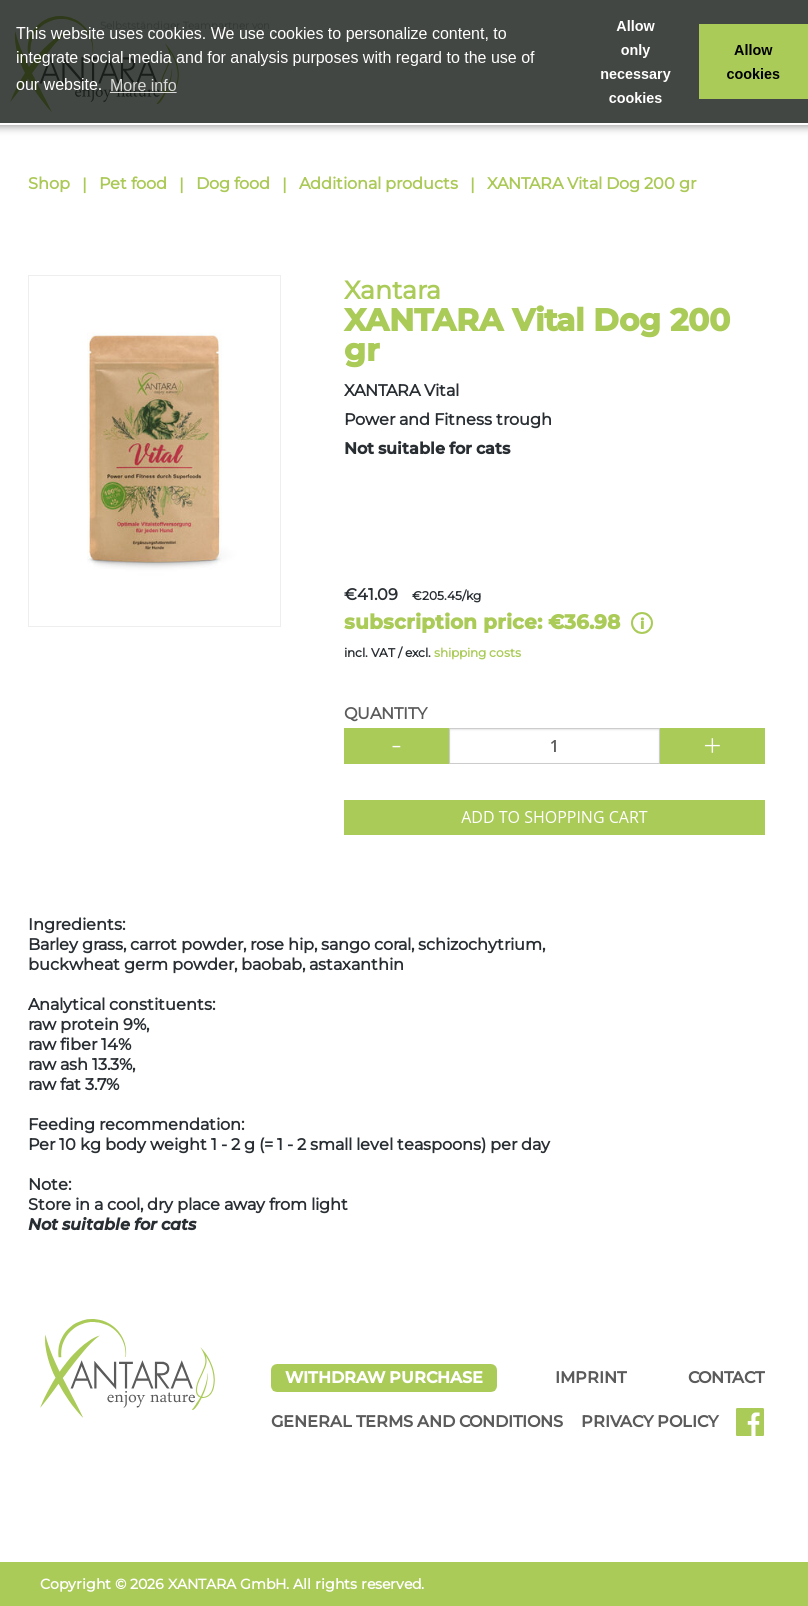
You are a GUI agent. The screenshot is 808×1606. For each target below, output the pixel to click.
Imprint (590, 1377)
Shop (49, 183)
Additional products (378, 183)
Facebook (758, 1429)
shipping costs (477, 652)
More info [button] (143, 85)
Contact (726, 1377)
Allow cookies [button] (754, 62)
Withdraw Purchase (384, 1377)
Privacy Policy (649, 1421)
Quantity (385, 713)
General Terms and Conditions (417, 1421)
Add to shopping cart (554, 817)
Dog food (233, 183)
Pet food (133, 183)
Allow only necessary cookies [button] (635, 62)
